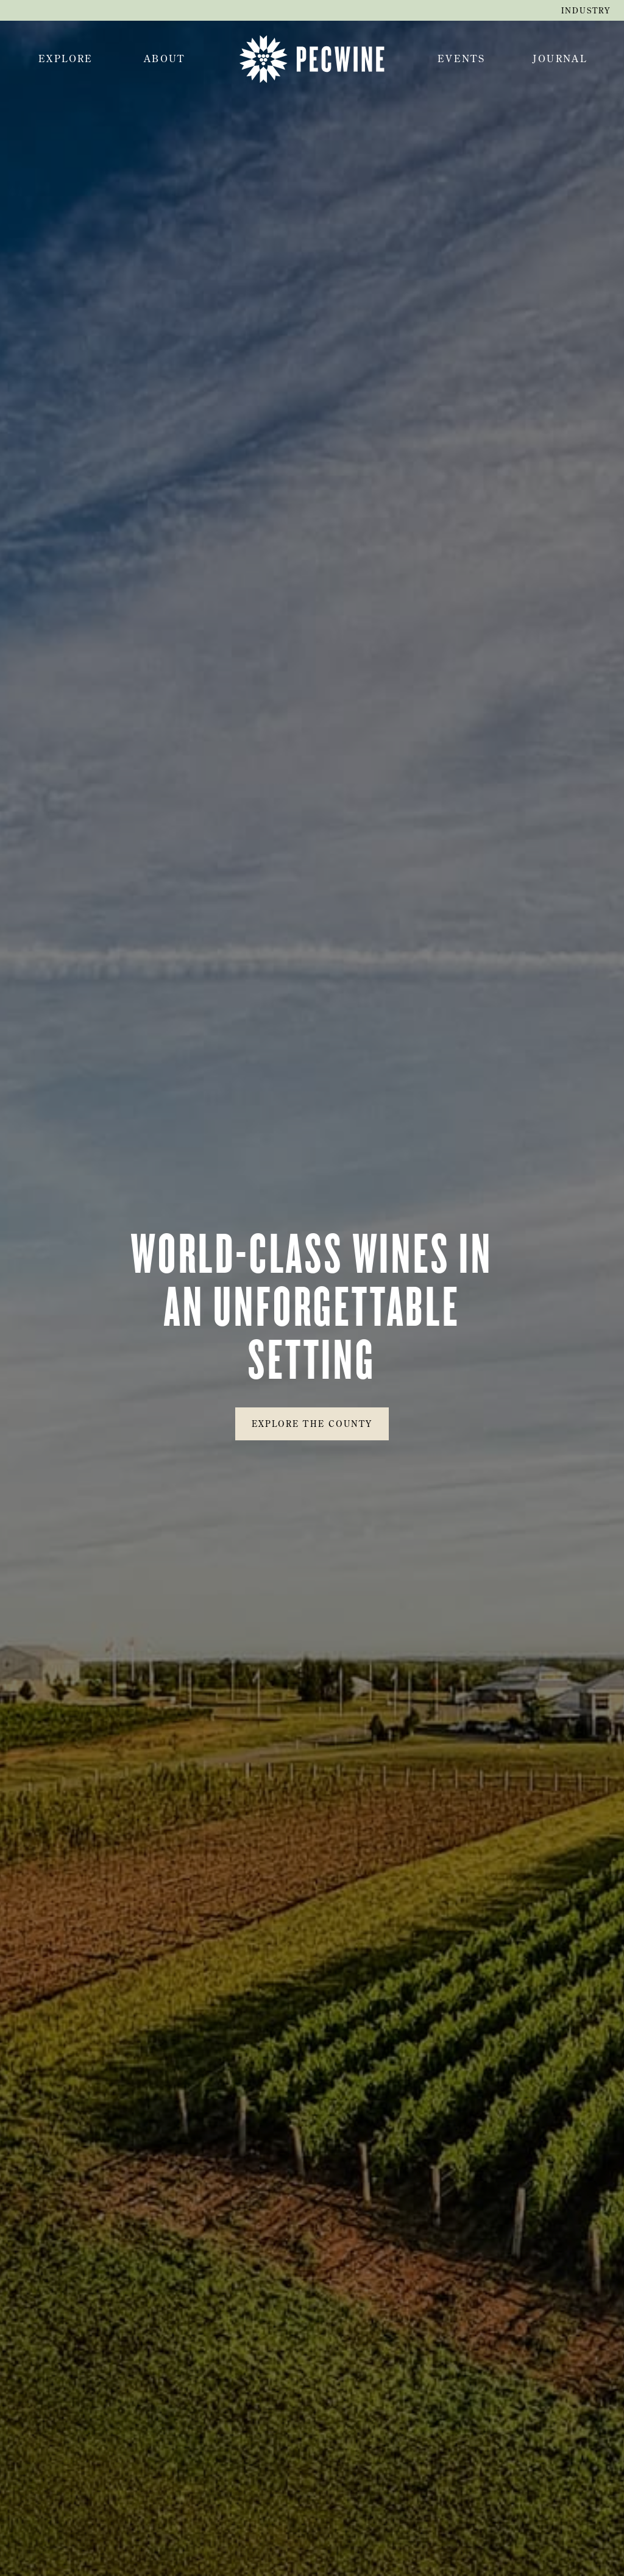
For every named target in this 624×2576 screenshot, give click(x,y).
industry (586, 10)
